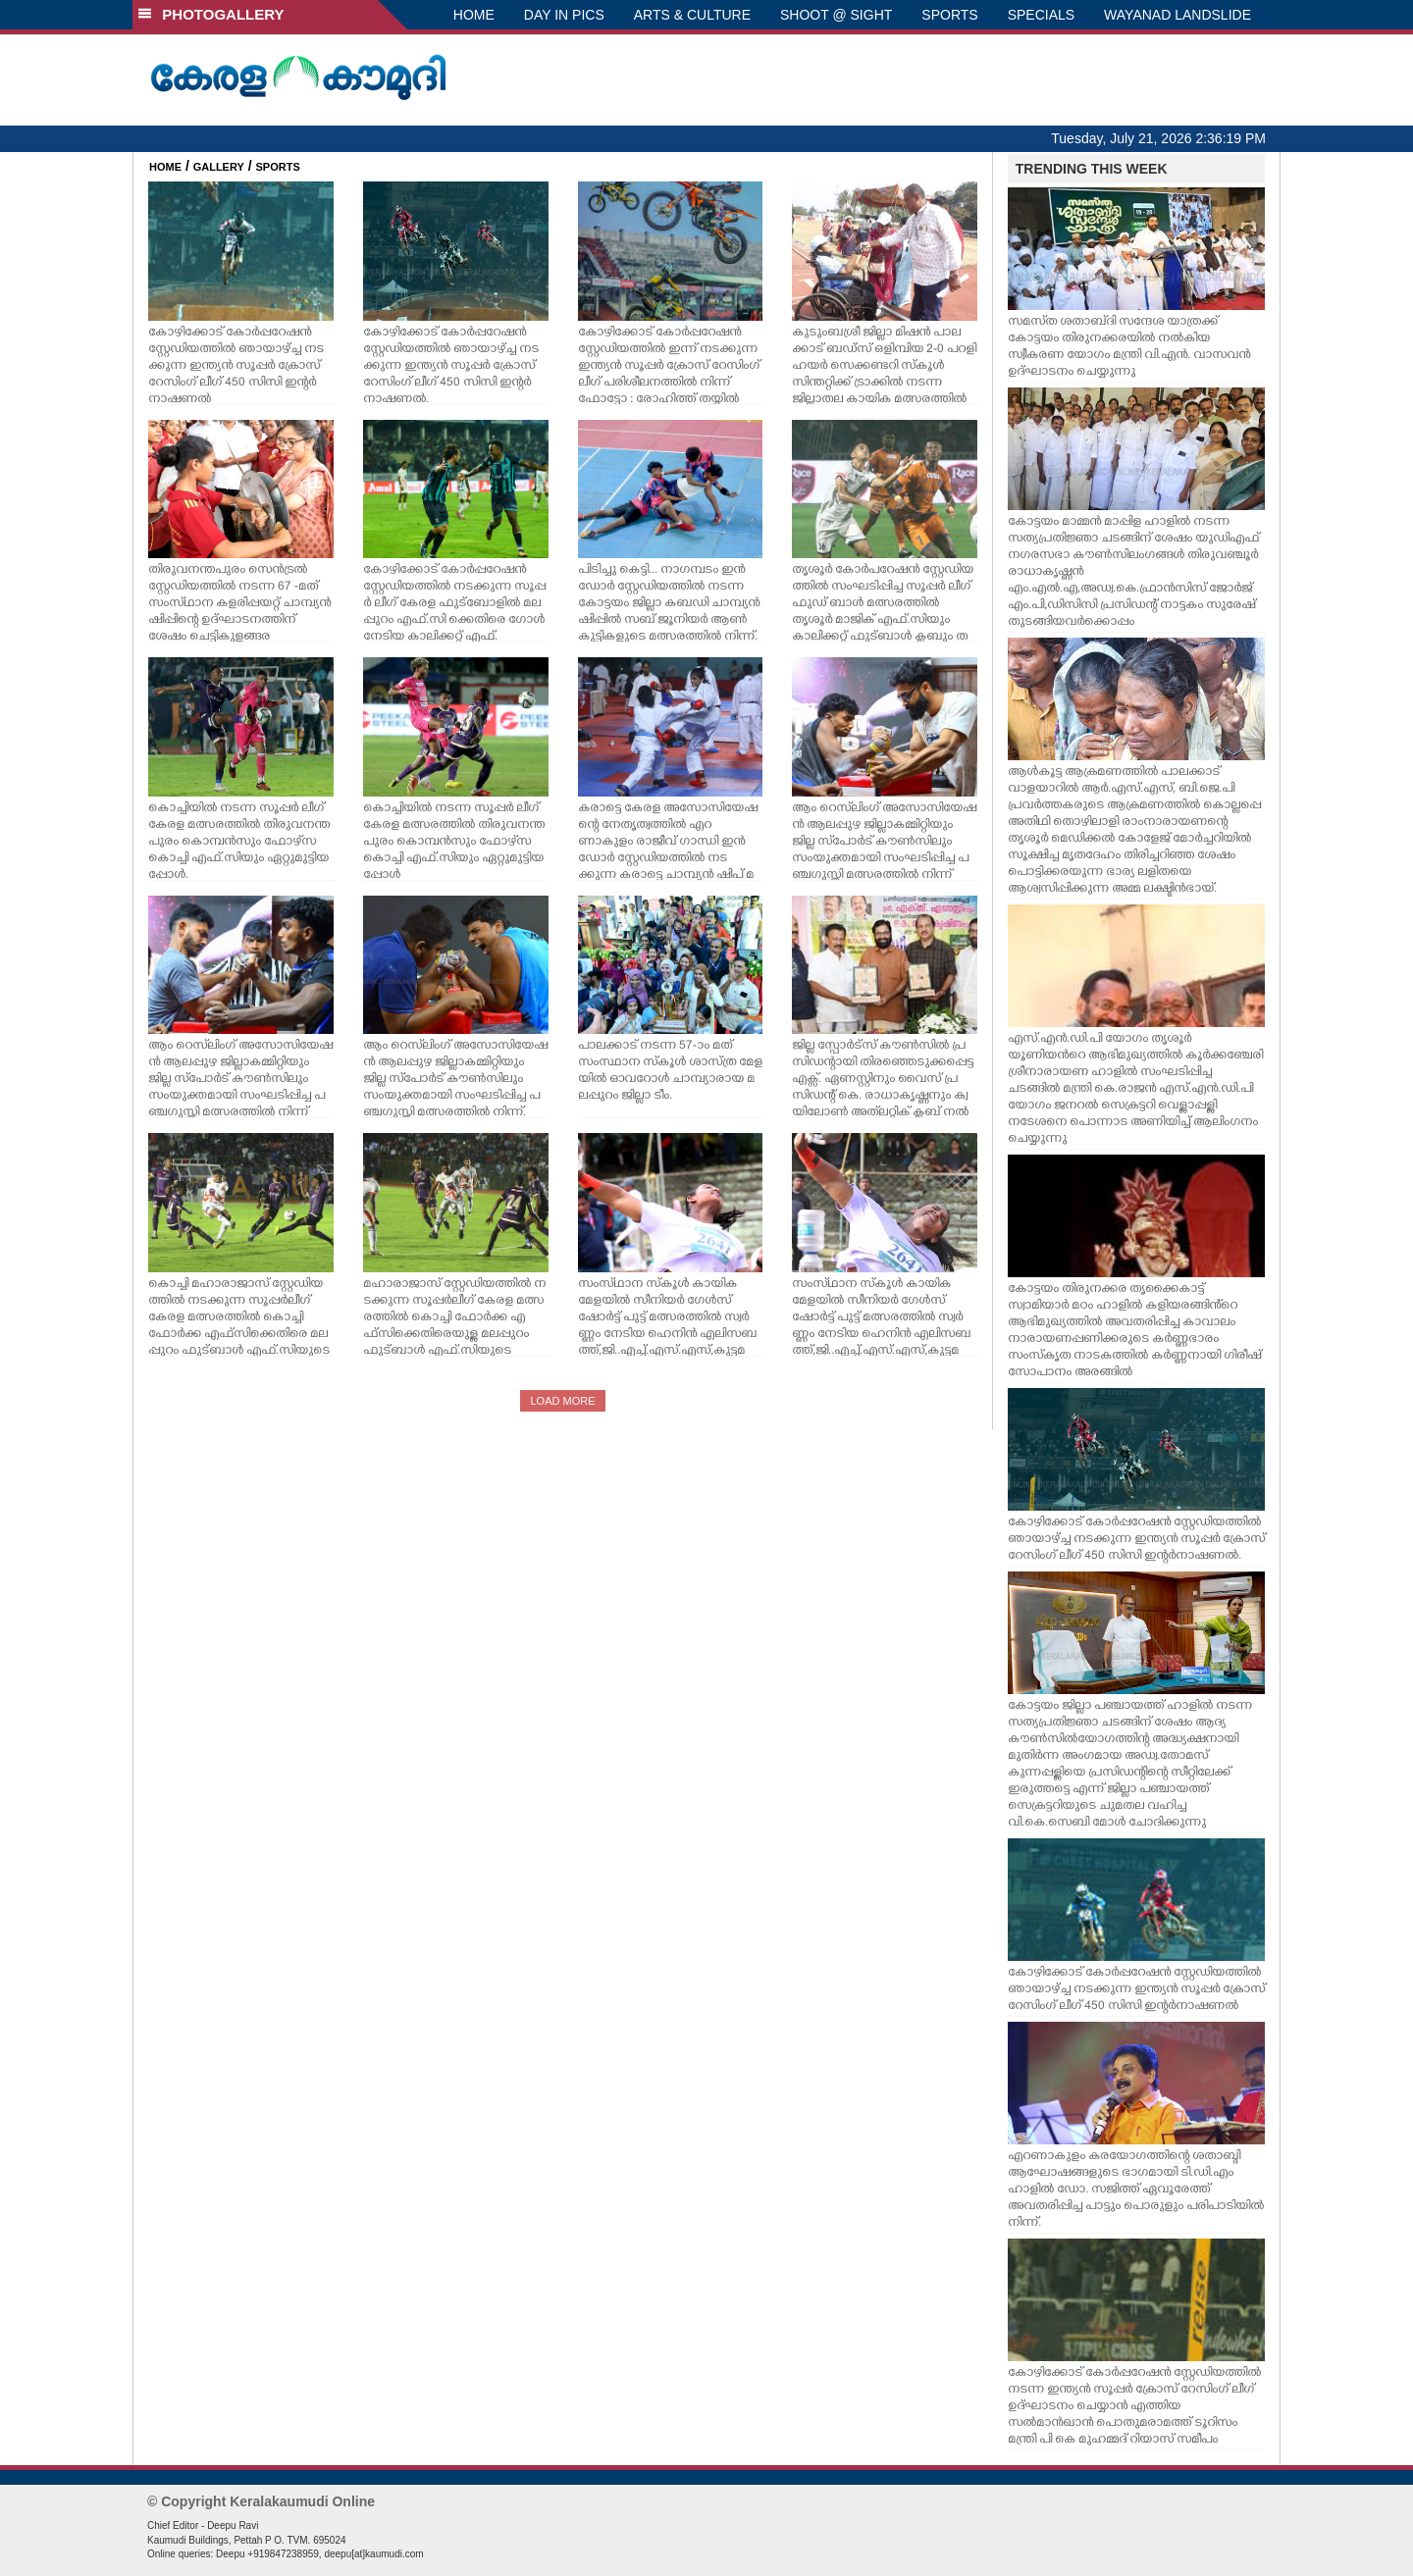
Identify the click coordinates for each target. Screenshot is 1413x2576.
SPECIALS (1041, 15)
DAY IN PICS (564, 15)
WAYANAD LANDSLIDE (1177, 15)
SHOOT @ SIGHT (836, 15)
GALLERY (218, 167)
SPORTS (949, 15)
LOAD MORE (562, 1401)
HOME (474, 15)
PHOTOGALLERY (211, 14)
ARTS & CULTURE (692, 15)
